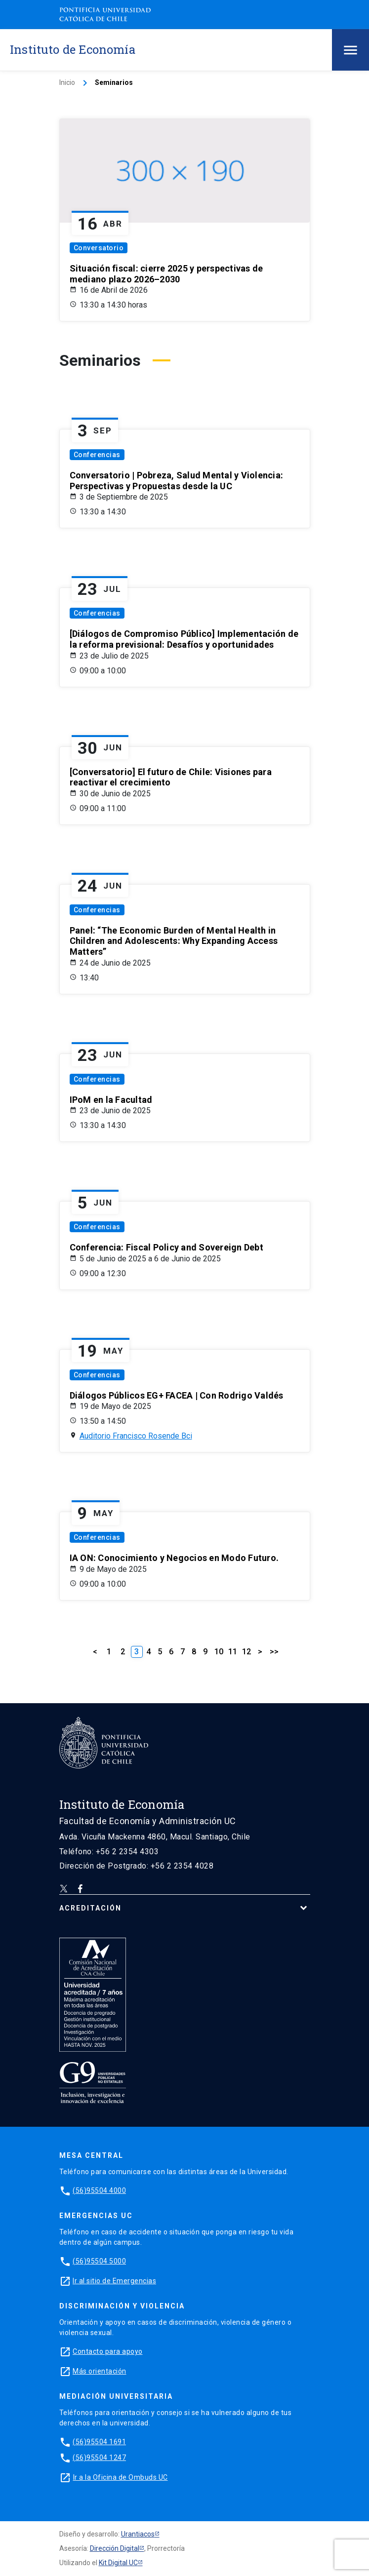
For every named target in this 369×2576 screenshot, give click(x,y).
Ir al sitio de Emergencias (114, 2281)
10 (218, 1651)
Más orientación (99, 2371)
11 (232, 1651)
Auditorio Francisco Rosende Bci (136, 1436)
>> (274, 1651)
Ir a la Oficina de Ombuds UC (120, 2477)
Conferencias (97, 455)
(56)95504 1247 (99, 2457)
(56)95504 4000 (99, 2190)
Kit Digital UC (118, 2563)
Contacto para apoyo (108, 2351)
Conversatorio (99, 248)
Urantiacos (138, 2534)
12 (246, 1651)
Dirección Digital (114, 2548)
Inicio (67, 82)
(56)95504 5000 (99, 2261)
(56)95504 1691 (99, 2442)
